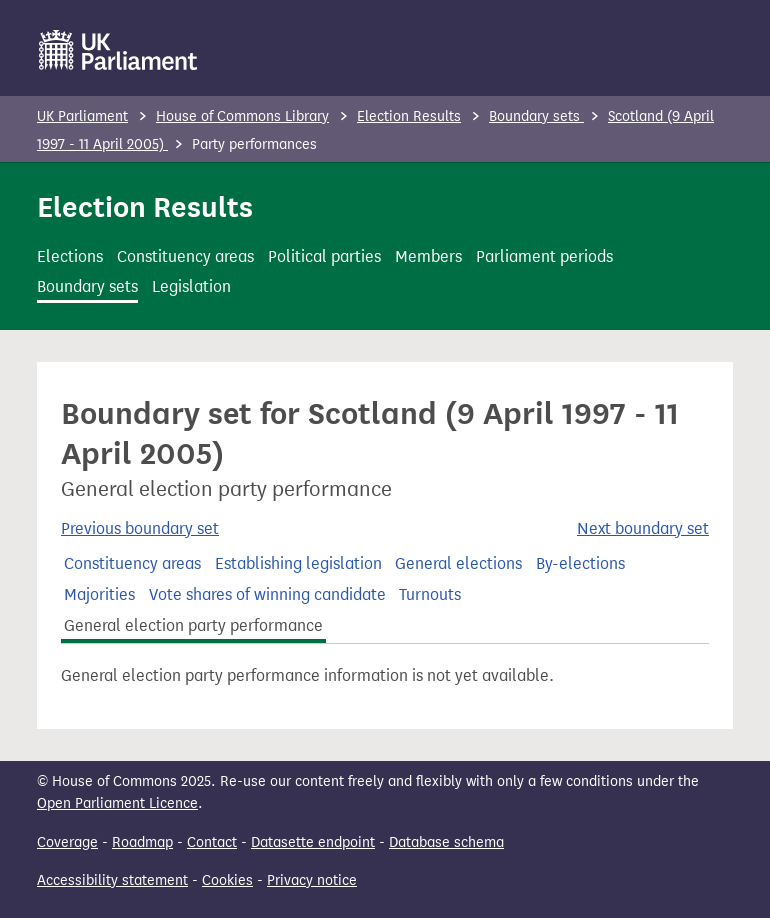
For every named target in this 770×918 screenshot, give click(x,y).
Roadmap (142, 842)
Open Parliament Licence (117, 803)
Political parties (324, 256)
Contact (212, 842)
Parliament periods (544, 256)
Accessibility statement (112, 880)
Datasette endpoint (313, 842)
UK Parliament (82, 116)
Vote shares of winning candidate (267, 594)
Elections (70, 256)
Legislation (191, 286)
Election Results (409, 116)
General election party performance (193, 625)
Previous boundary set (140, 528)
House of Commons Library (242, 116)
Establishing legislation (298, 563)
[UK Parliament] (118, 50)
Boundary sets (536, 116)
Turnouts (430, 594)
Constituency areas (185, 256)
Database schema (446, 842)
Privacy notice (312, 880)
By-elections (580, 563)
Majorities (99, 594)
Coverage (67, 842)
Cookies (227, 880)
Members (428, 256)
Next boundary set (643, 528)
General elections (458, 563)
